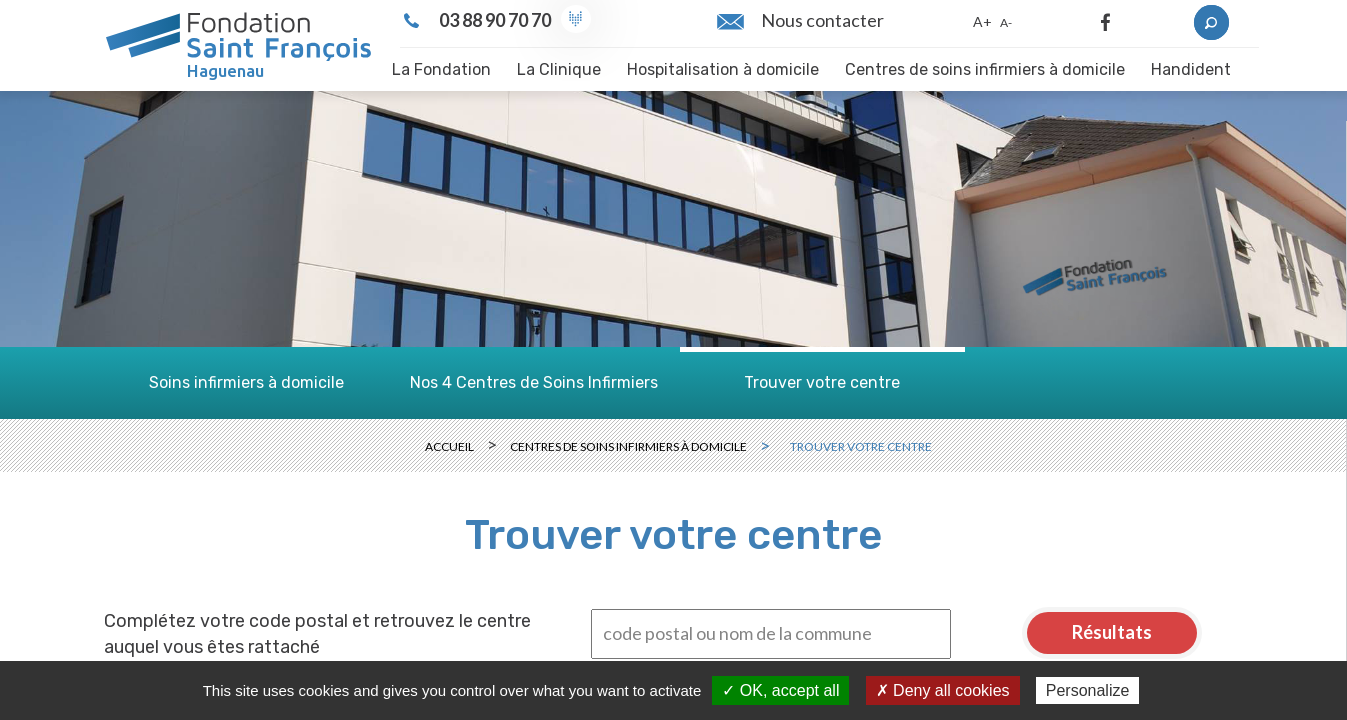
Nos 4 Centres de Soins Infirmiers (534, 382)
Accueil (449, 446)
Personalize (1088, 690)
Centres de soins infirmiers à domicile (628, 446)
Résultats (1112, 632)
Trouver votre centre (822, 382)
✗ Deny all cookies (943, 690)
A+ (982, 21)
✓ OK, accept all (780, 690)
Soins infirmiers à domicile (246, 382)
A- (1006, 22)
